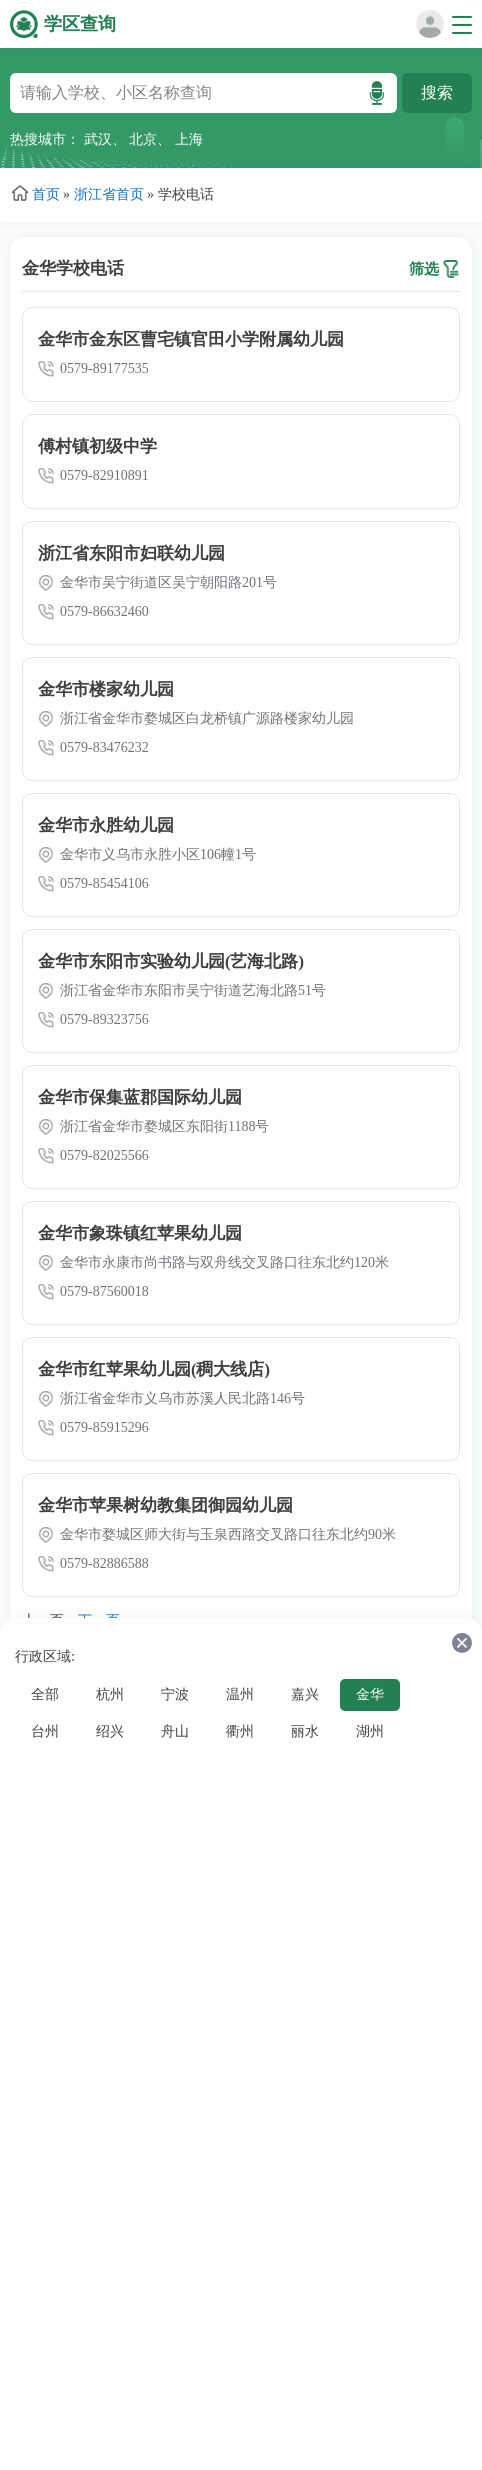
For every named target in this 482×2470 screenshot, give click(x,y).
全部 (45, 1694)
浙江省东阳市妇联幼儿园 (131, 553)
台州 (45, 1731)
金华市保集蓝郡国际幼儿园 (140, 1097)
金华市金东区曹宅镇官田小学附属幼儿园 (191, 339)
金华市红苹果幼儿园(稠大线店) (154, 1369)
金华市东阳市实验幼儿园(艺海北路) (171, 961)
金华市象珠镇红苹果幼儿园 (140, 1233)
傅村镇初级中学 (97, 446)
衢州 (240, 1731)
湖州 (370, 1731)
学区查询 (80, 24)
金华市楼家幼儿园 (106, 689)
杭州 (110, 1694)
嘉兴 (305, 1694)
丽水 (305, 1731)
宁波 (175, 1694)
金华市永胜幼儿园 (106, 825)
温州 (240, 1694)
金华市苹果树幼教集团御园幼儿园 (165, 1505)
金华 (370, 1694)
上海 (189, 139)
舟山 (175, 1731)
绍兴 (110, 1731)
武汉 (98, 139)
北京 (143, 139)
